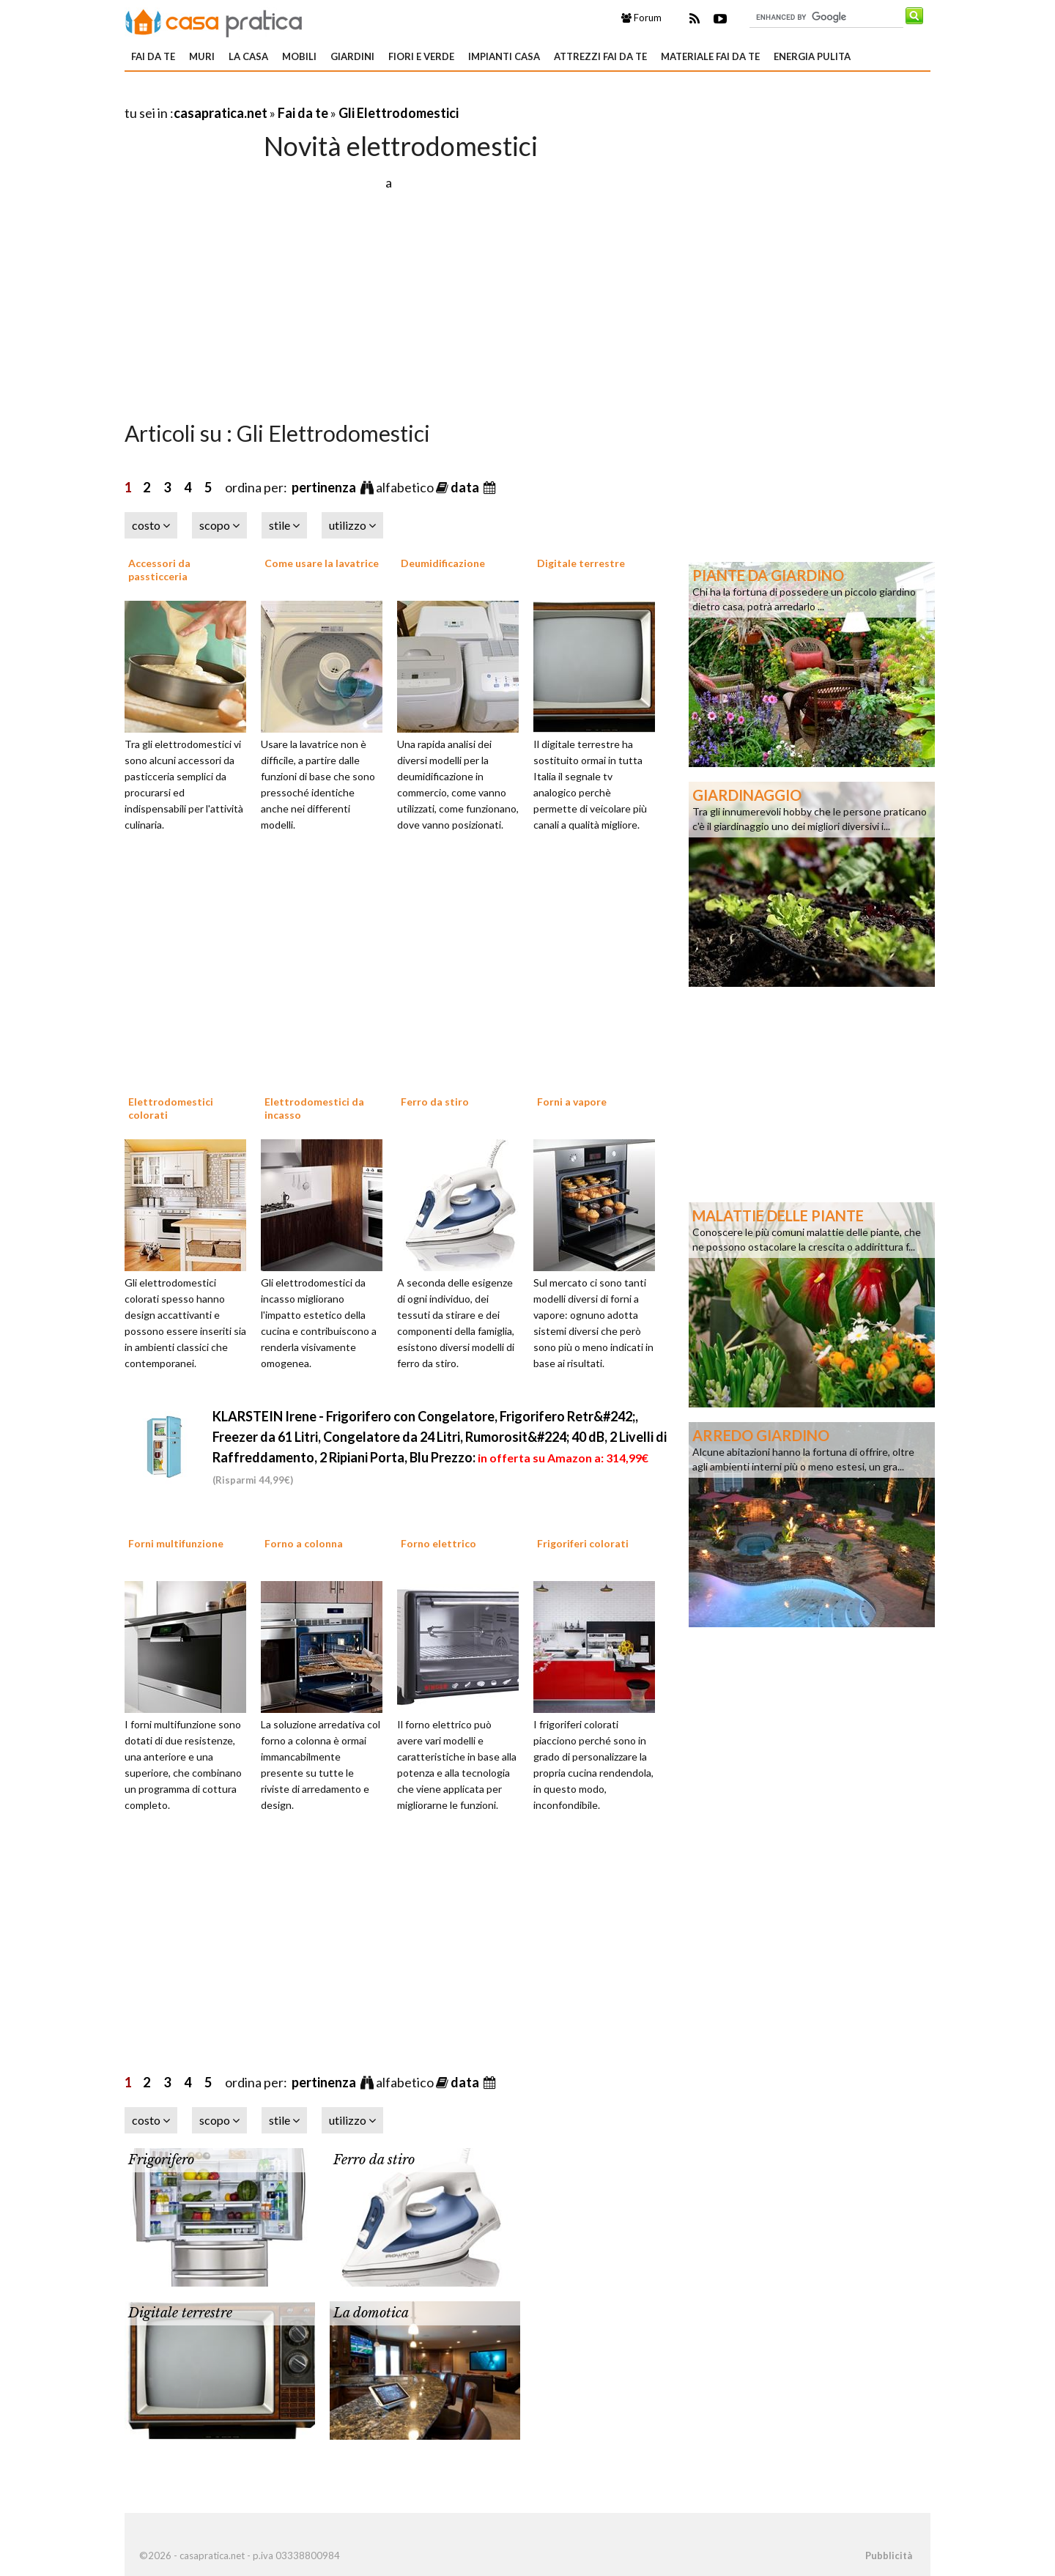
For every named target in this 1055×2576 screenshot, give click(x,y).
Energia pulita (812, 56)
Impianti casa (504, 56)
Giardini (352, 56)
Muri (202, 56)
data (466, 487)
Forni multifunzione (175, 1543)
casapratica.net (220, 113)
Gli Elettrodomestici (398, 113)
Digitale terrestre (581, 563)
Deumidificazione (443, 563)
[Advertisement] (296, 94)
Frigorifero (161, 2160)
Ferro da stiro (435, 1101)
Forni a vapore (572, 1101)
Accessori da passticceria (159, 569)
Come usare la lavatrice (321, 563)
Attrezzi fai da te (600, 56)
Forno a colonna (303, 1543)
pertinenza (325, 487)
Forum (641, 17)
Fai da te (153, 56)
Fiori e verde (421, 56)
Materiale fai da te (710, 56)
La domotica (371, 2313)
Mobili (299, 56)
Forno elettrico (438, 1543)
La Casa (248, 56)
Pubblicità (888, 2555)
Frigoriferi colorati (583, 1543)
